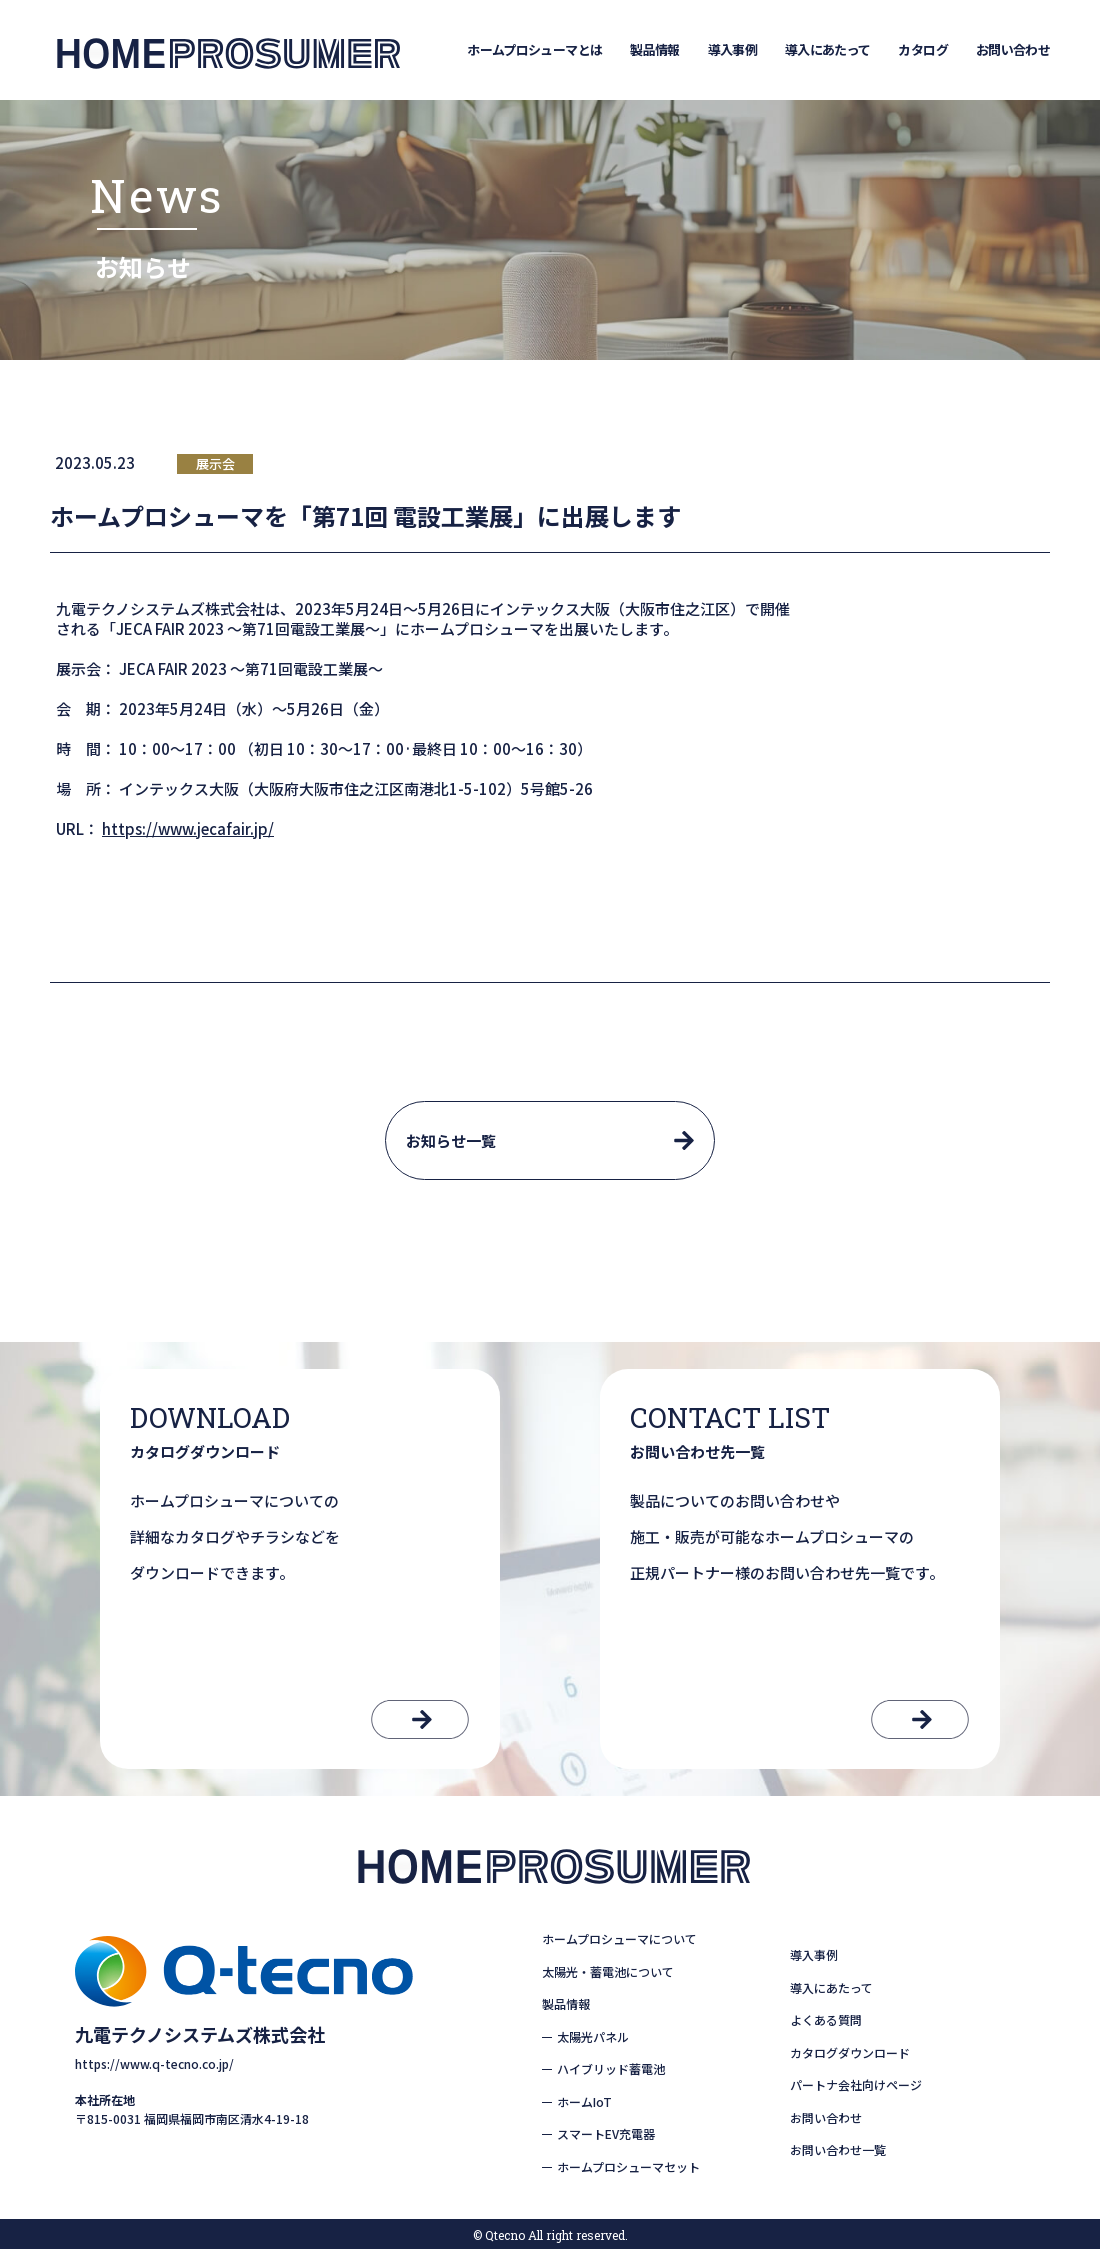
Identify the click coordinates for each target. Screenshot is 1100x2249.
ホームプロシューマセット (628, 2166)
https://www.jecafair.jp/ (188, 828)
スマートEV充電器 (606, 2133)
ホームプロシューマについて (619, 1938)
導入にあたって (827, 49)
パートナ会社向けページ (856, 2084)
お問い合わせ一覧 (838, 2149)
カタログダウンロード (850, 2052)
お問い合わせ (1013, 49)
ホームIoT (584, 2101)
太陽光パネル (593, 2036)
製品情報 (654, 49)
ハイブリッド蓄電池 (611, 2068)
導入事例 (732, 49)
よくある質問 (826, 2019)
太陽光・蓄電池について (608, 1971)
